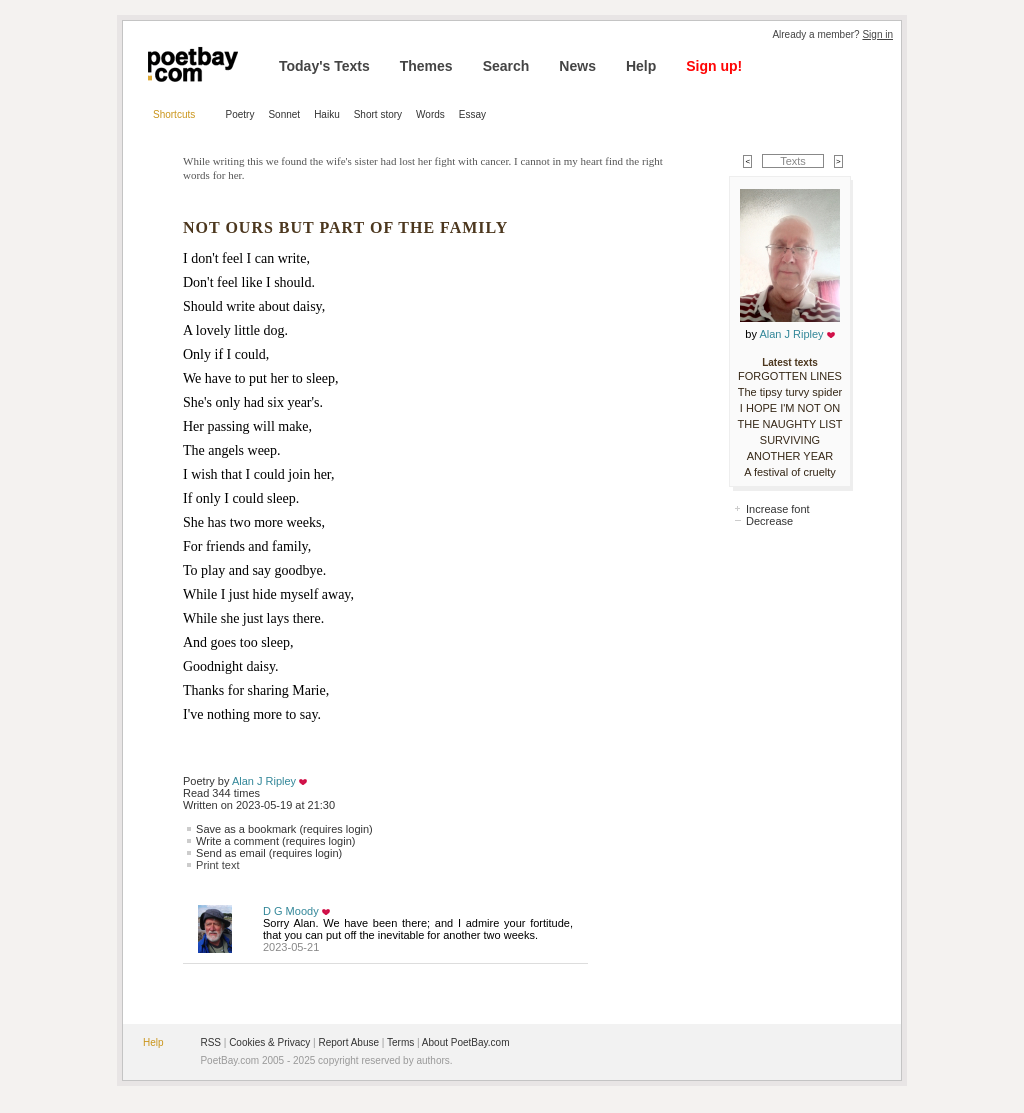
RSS (210, 1042)
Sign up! (714, 66)
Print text (217, 865)
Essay (472, 114)
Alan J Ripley (264, 781)
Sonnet (284, 114)
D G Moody (291, 911)
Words (430, 114)
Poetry (240, 114)
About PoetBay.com (466, 1042)
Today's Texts (324, 66)
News (577, 66)
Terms (400, 1042)
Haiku (327, 114)
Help (641, 66)
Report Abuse (348, 1042)
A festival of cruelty (790, 472)
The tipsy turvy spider (790, 392)
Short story (378, 114)
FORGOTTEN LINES (790, 376)
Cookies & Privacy (269, 1042)
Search (506, 66)
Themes (426, 66)
